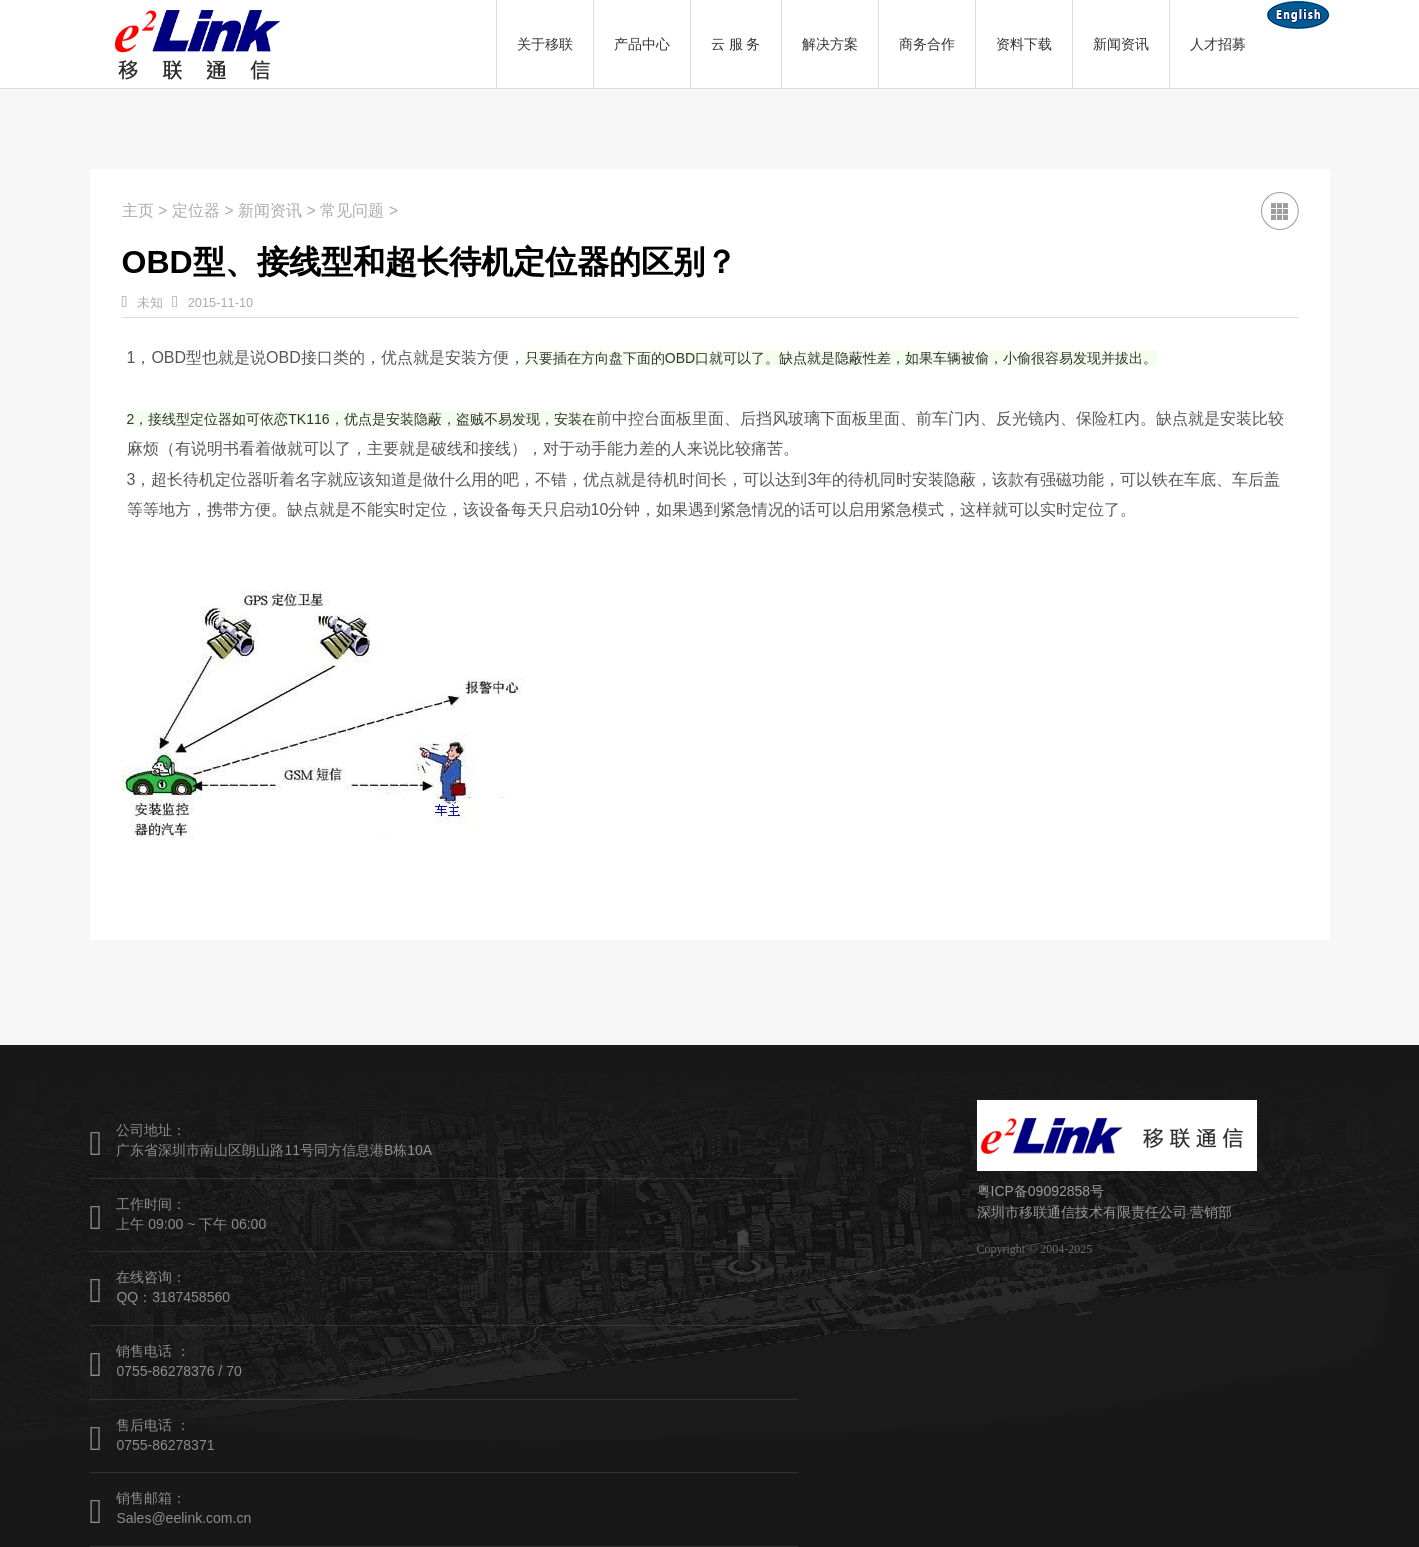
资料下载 (1024, 44)
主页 (138, 210)
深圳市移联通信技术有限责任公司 (1082, 1212)
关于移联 (545, 44)
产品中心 (642, 44)
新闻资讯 (1121, 44)
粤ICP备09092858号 (1041, 1191)
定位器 (196, 210)
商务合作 (927, 44)
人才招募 (1218, 44)
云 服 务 (736, 44)
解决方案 (830, 44)
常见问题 (352, 210)
